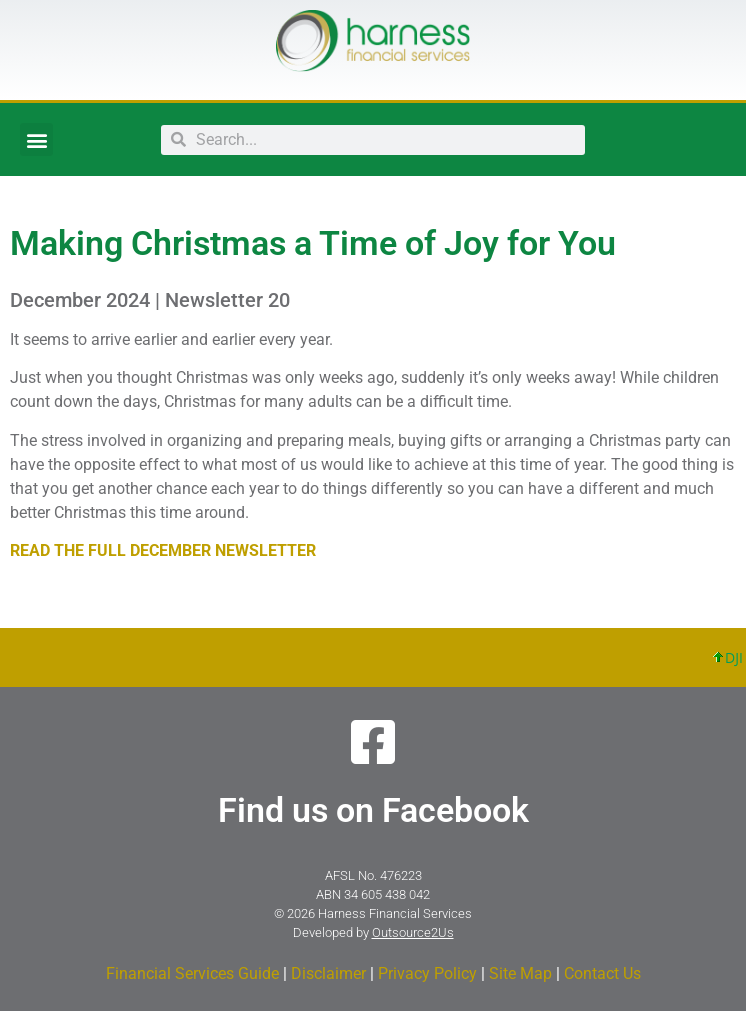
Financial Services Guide (192, 973)
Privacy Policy (427, 973)
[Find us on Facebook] (373, 742)
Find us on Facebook (373, 810)
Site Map (520, 973)
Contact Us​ (602, 973)
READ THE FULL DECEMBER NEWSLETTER (163, 550)
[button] (36, 139)
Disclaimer (328, 973)
